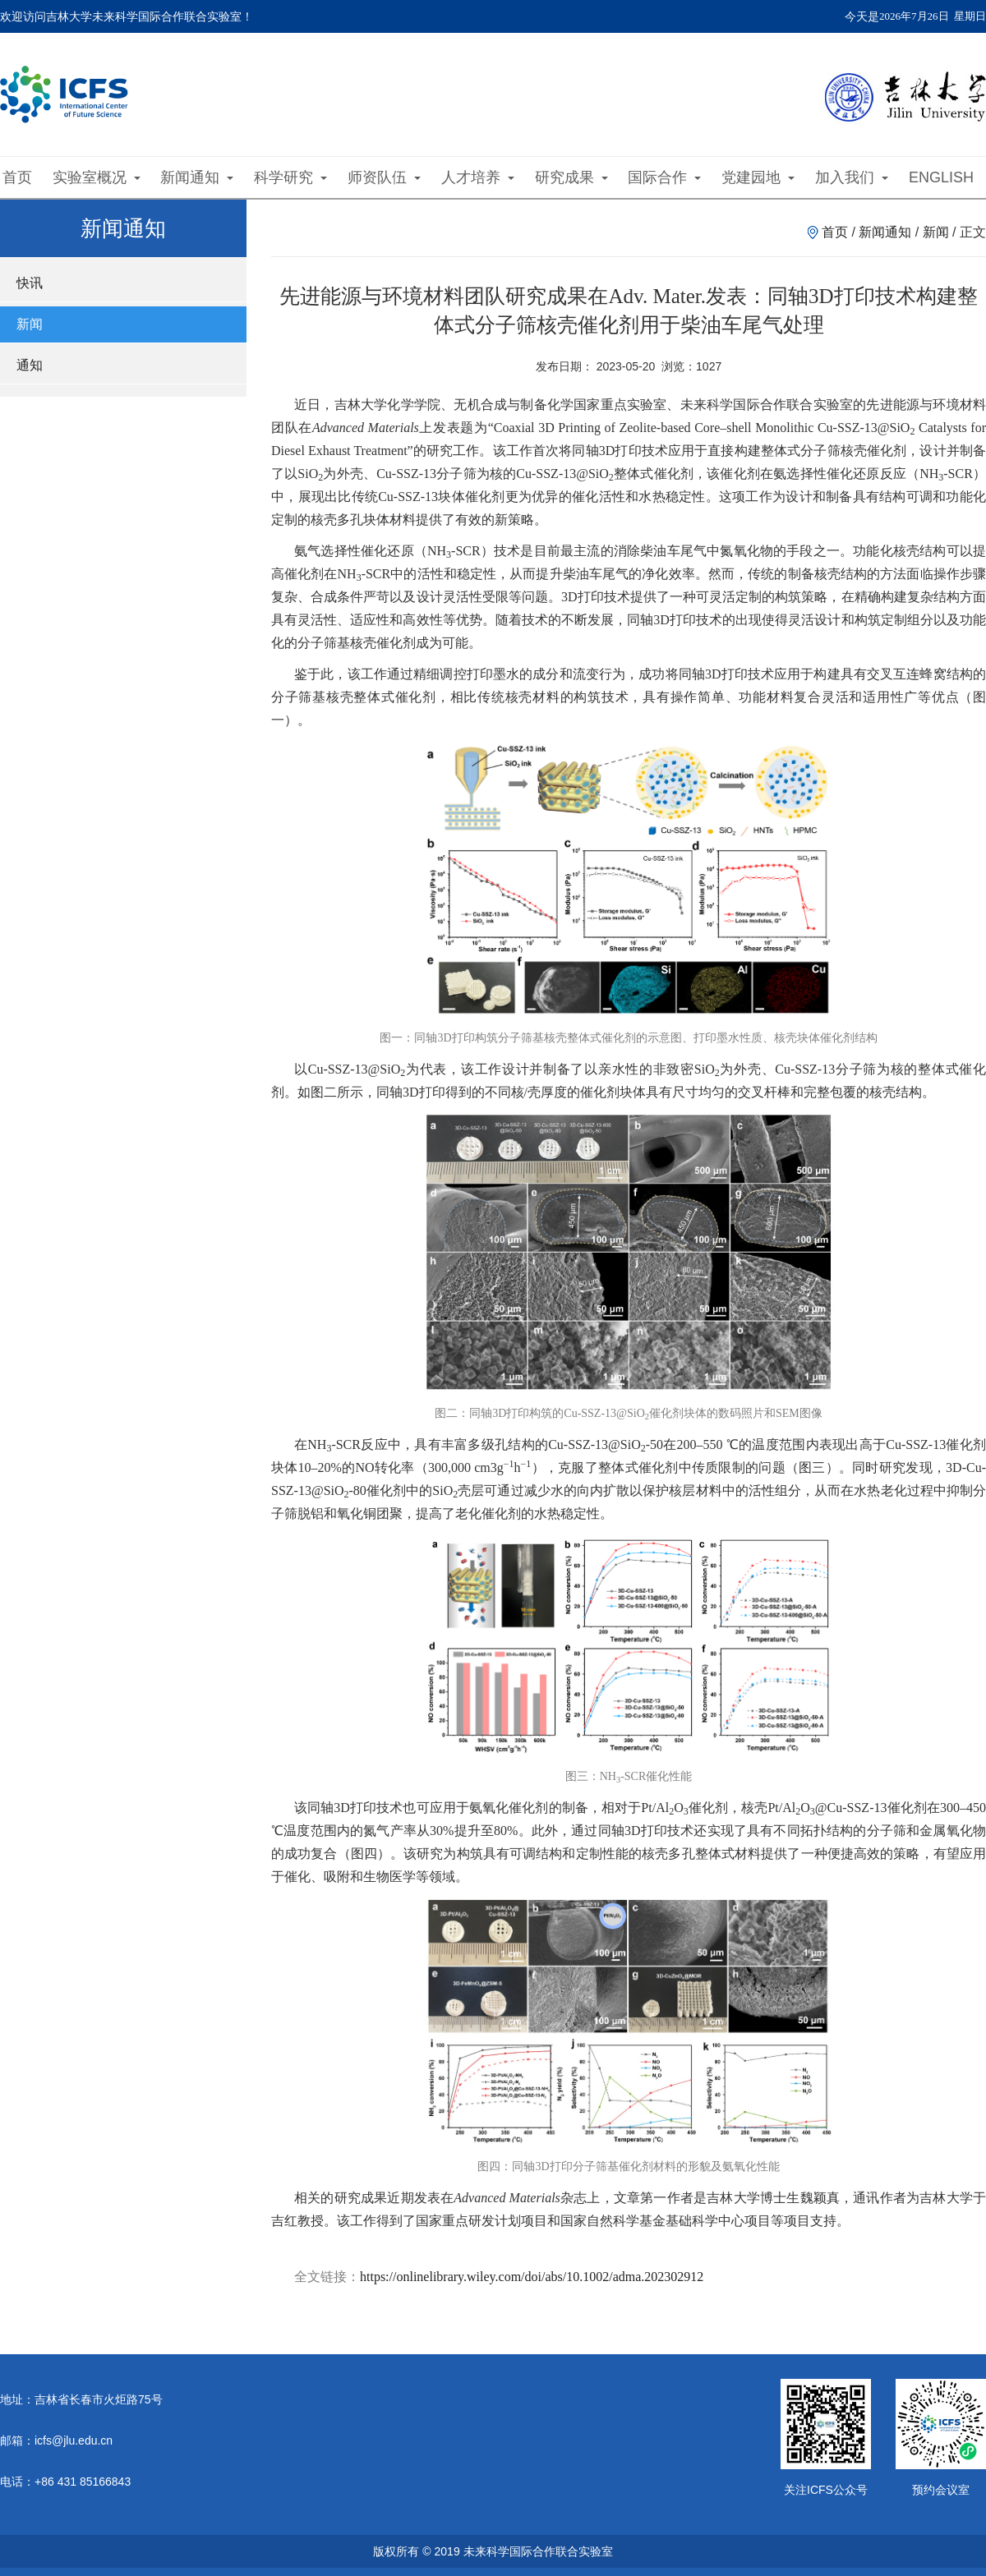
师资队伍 (384, 177)
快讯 (29, 283)
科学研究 (290, 177)
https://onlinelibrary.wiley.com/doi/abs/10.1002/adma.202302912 (531, 2277)
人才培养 (477, 177)
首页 (17, 177)
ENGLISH (941, 177)
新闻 (29, 324)
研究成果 (571, 177)
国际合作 (664, 177)
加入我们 (851, 177)
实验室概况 (97, 177)
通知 (29, 365)
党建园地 (758, 177)
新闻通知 (196, 177)
